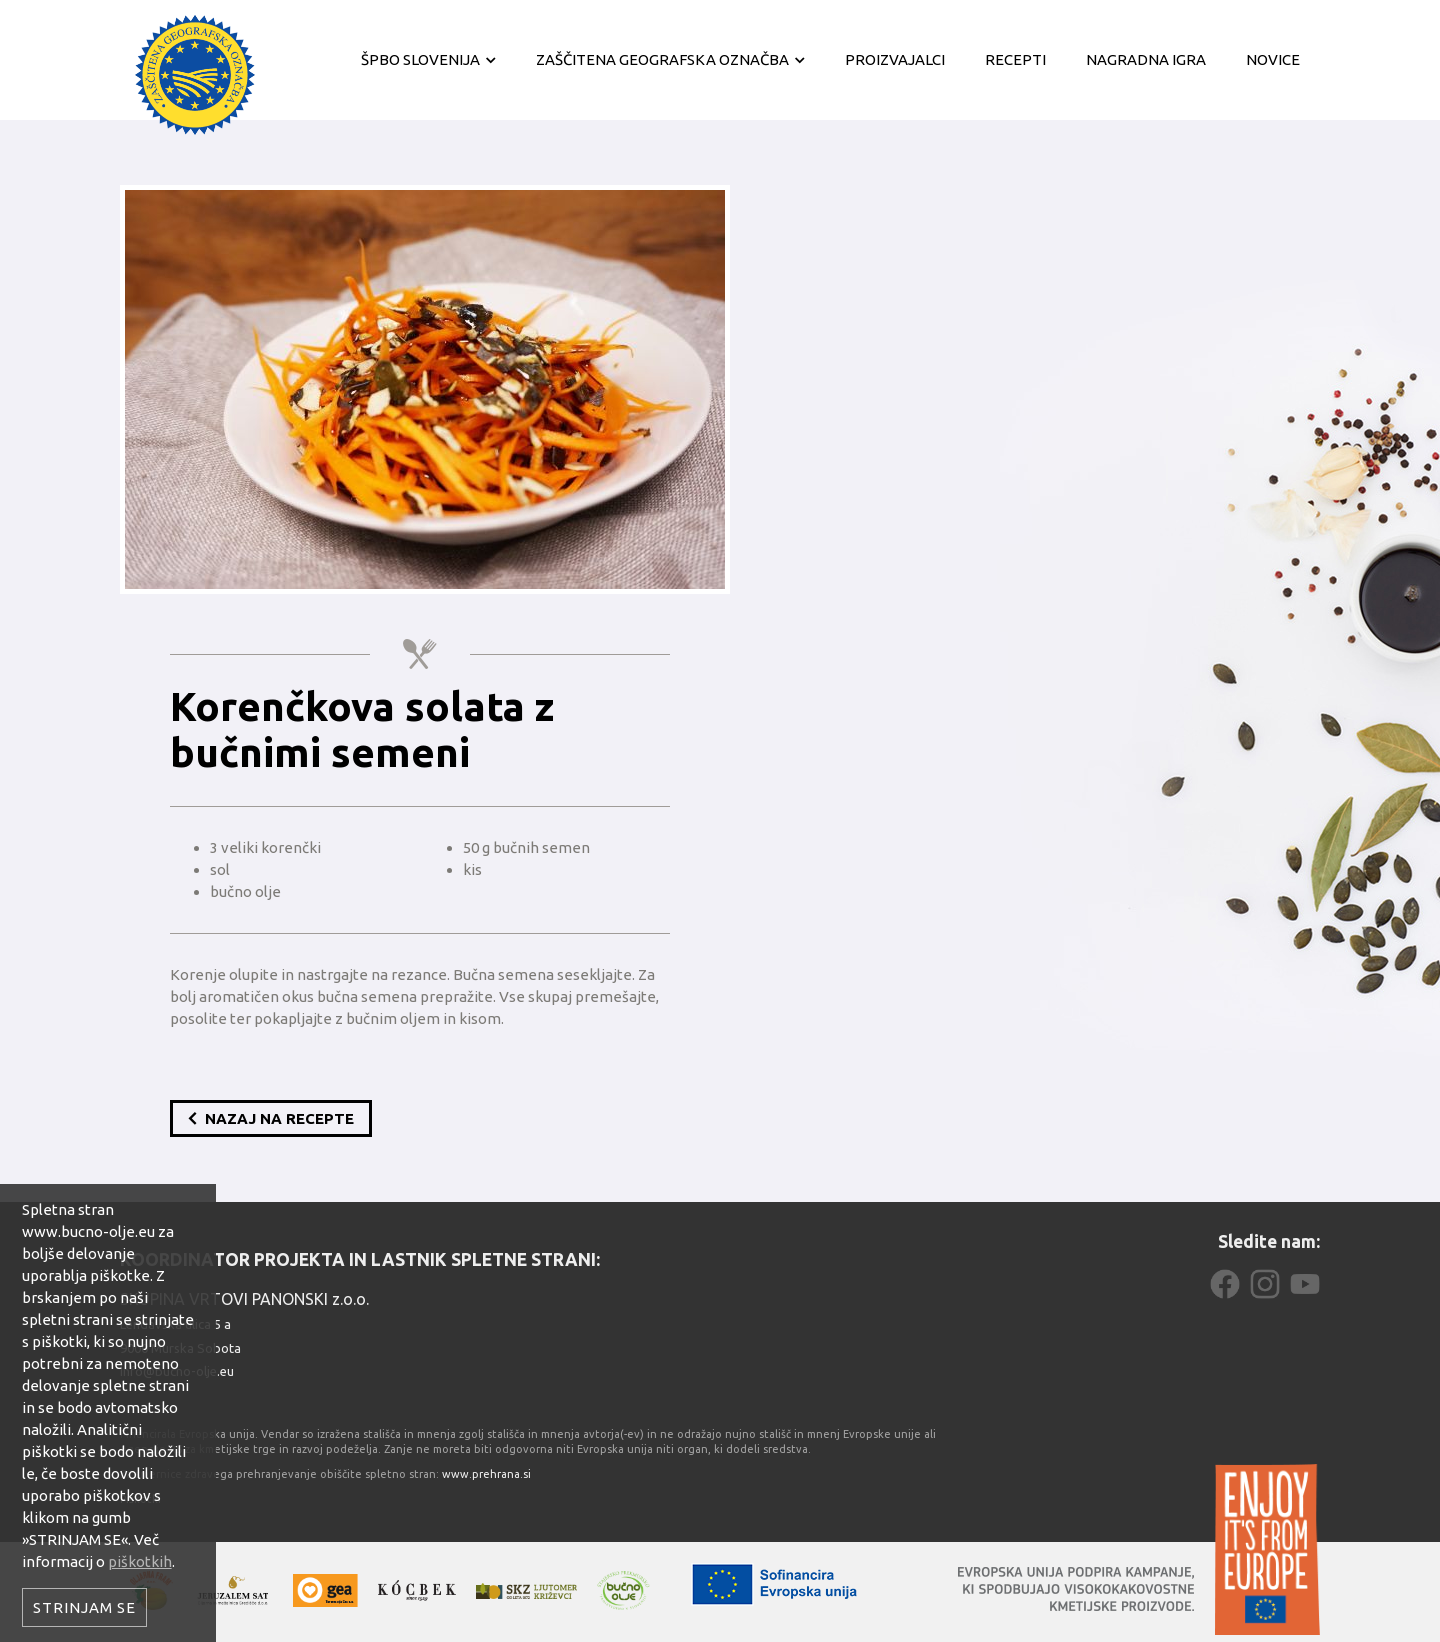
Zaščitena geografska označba (662, 59)
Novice (1273, 59)
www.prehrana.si (486, 1474)
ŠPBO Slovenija (420, 59)
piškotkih (140, 1561)
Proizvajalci (895, 59)
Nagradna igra (1146, 59)
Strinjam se (84, 1607)
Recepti (1015, 59)
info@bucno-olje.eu (177, 1371)
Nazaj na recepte (271, 1118)
